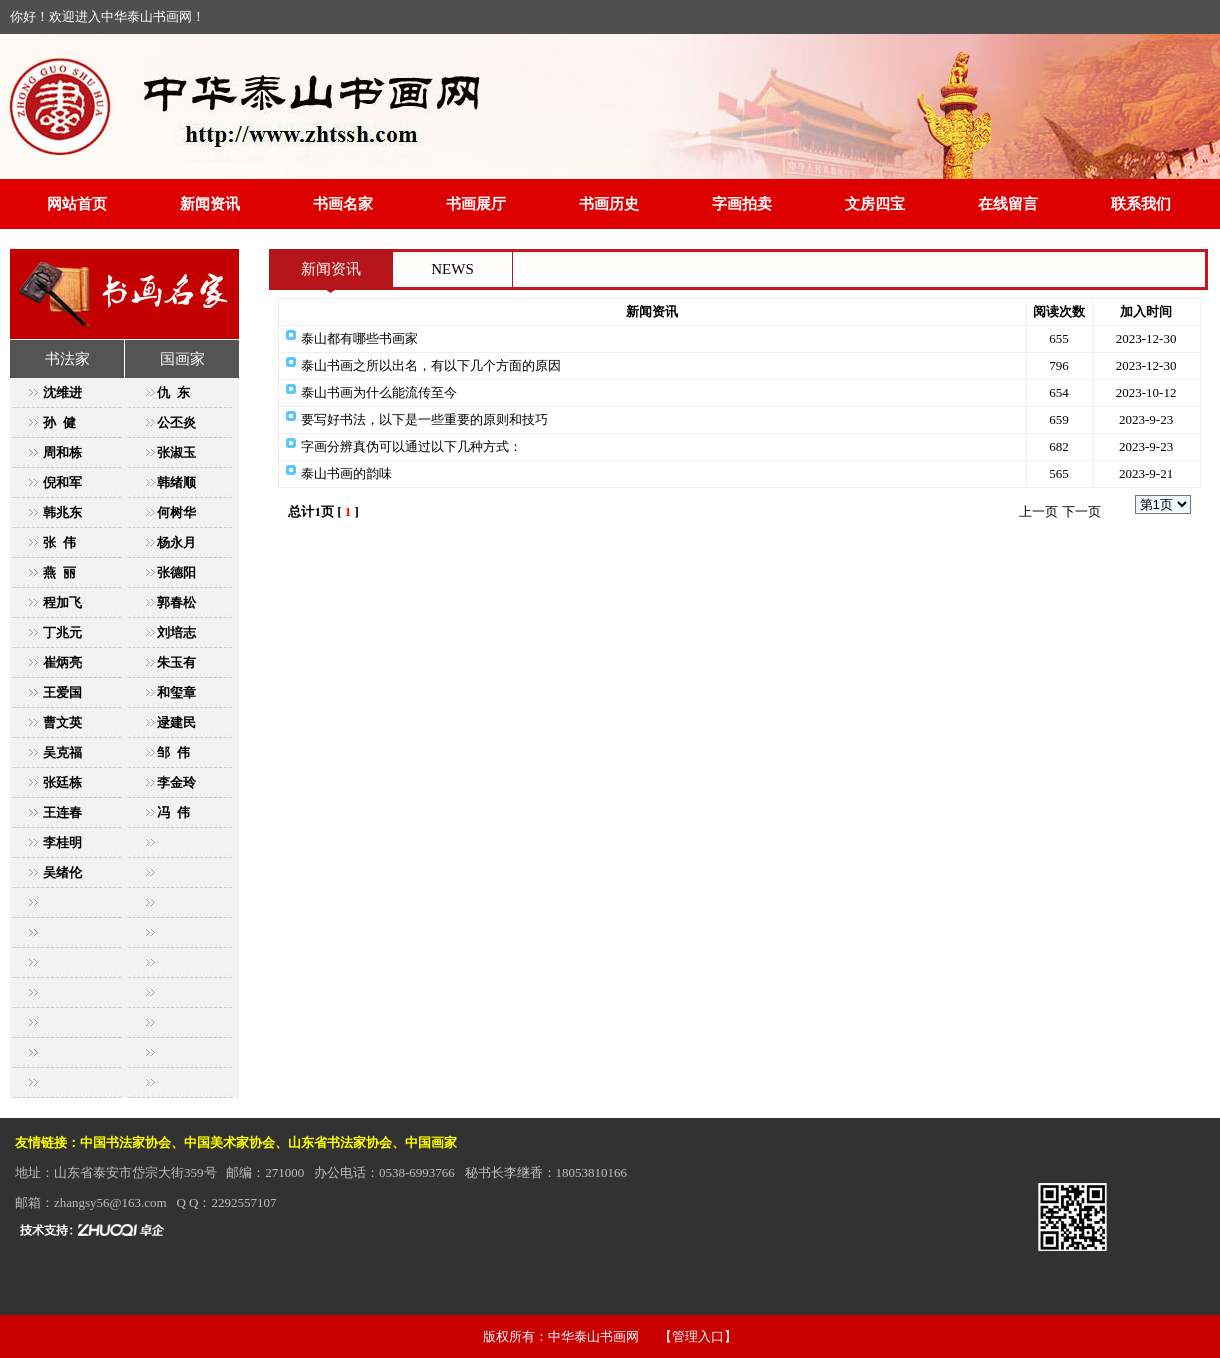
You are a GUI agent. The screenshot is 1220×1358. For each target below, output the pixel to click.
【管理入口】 (698, 1336)
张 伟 (59, 542)
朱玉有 (176, 662)
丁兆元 (62, 632)
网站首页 (77, 204)
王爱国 (62, 692)
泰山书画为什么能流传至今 (379, 392)
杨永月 (176, 542)
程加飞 (62, 602)
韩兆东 (62, 512)
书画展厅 (476, 204)
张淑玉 (176, 452)
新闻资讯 (210, 204)
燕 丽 (59, 572)
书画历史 (609, 204)
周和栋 (62, 452)
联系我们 (1141, 204)
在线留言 (1008, 204)
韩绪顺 (176, 482)
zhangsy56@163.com (110, 1202)
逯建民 (176, 722)
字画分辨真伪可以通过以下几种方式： (411, 446)
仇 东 (173, 392)
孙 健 (59, 422)
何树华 (176, 512)
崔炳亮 (62, 662)
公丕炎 (176, 422)
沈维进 (62, 392)
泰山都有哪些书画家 (359, 338)
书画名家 (343, 204)
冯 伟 (173, 812)
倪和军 (62, 482)
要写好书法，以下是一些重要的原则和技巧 (424, 419)
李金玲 (176, 782)
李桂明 (62, 842)
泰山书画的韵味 (346, 473)
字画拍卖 (742, 204)
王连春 (62, 812)
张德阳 (176, 572)
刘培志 (176, 632)
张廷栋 (62, 782)
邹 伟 (173, 752)
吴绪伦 (62, 872)
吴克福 (62, 752)
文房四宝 (875, 204)
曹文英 (62, 722)
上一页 (1038, 511)
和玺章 (176, 692)
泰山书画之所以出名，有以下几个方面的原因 (431, 365)
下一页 (1081, 511)
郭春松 (176, 602)
